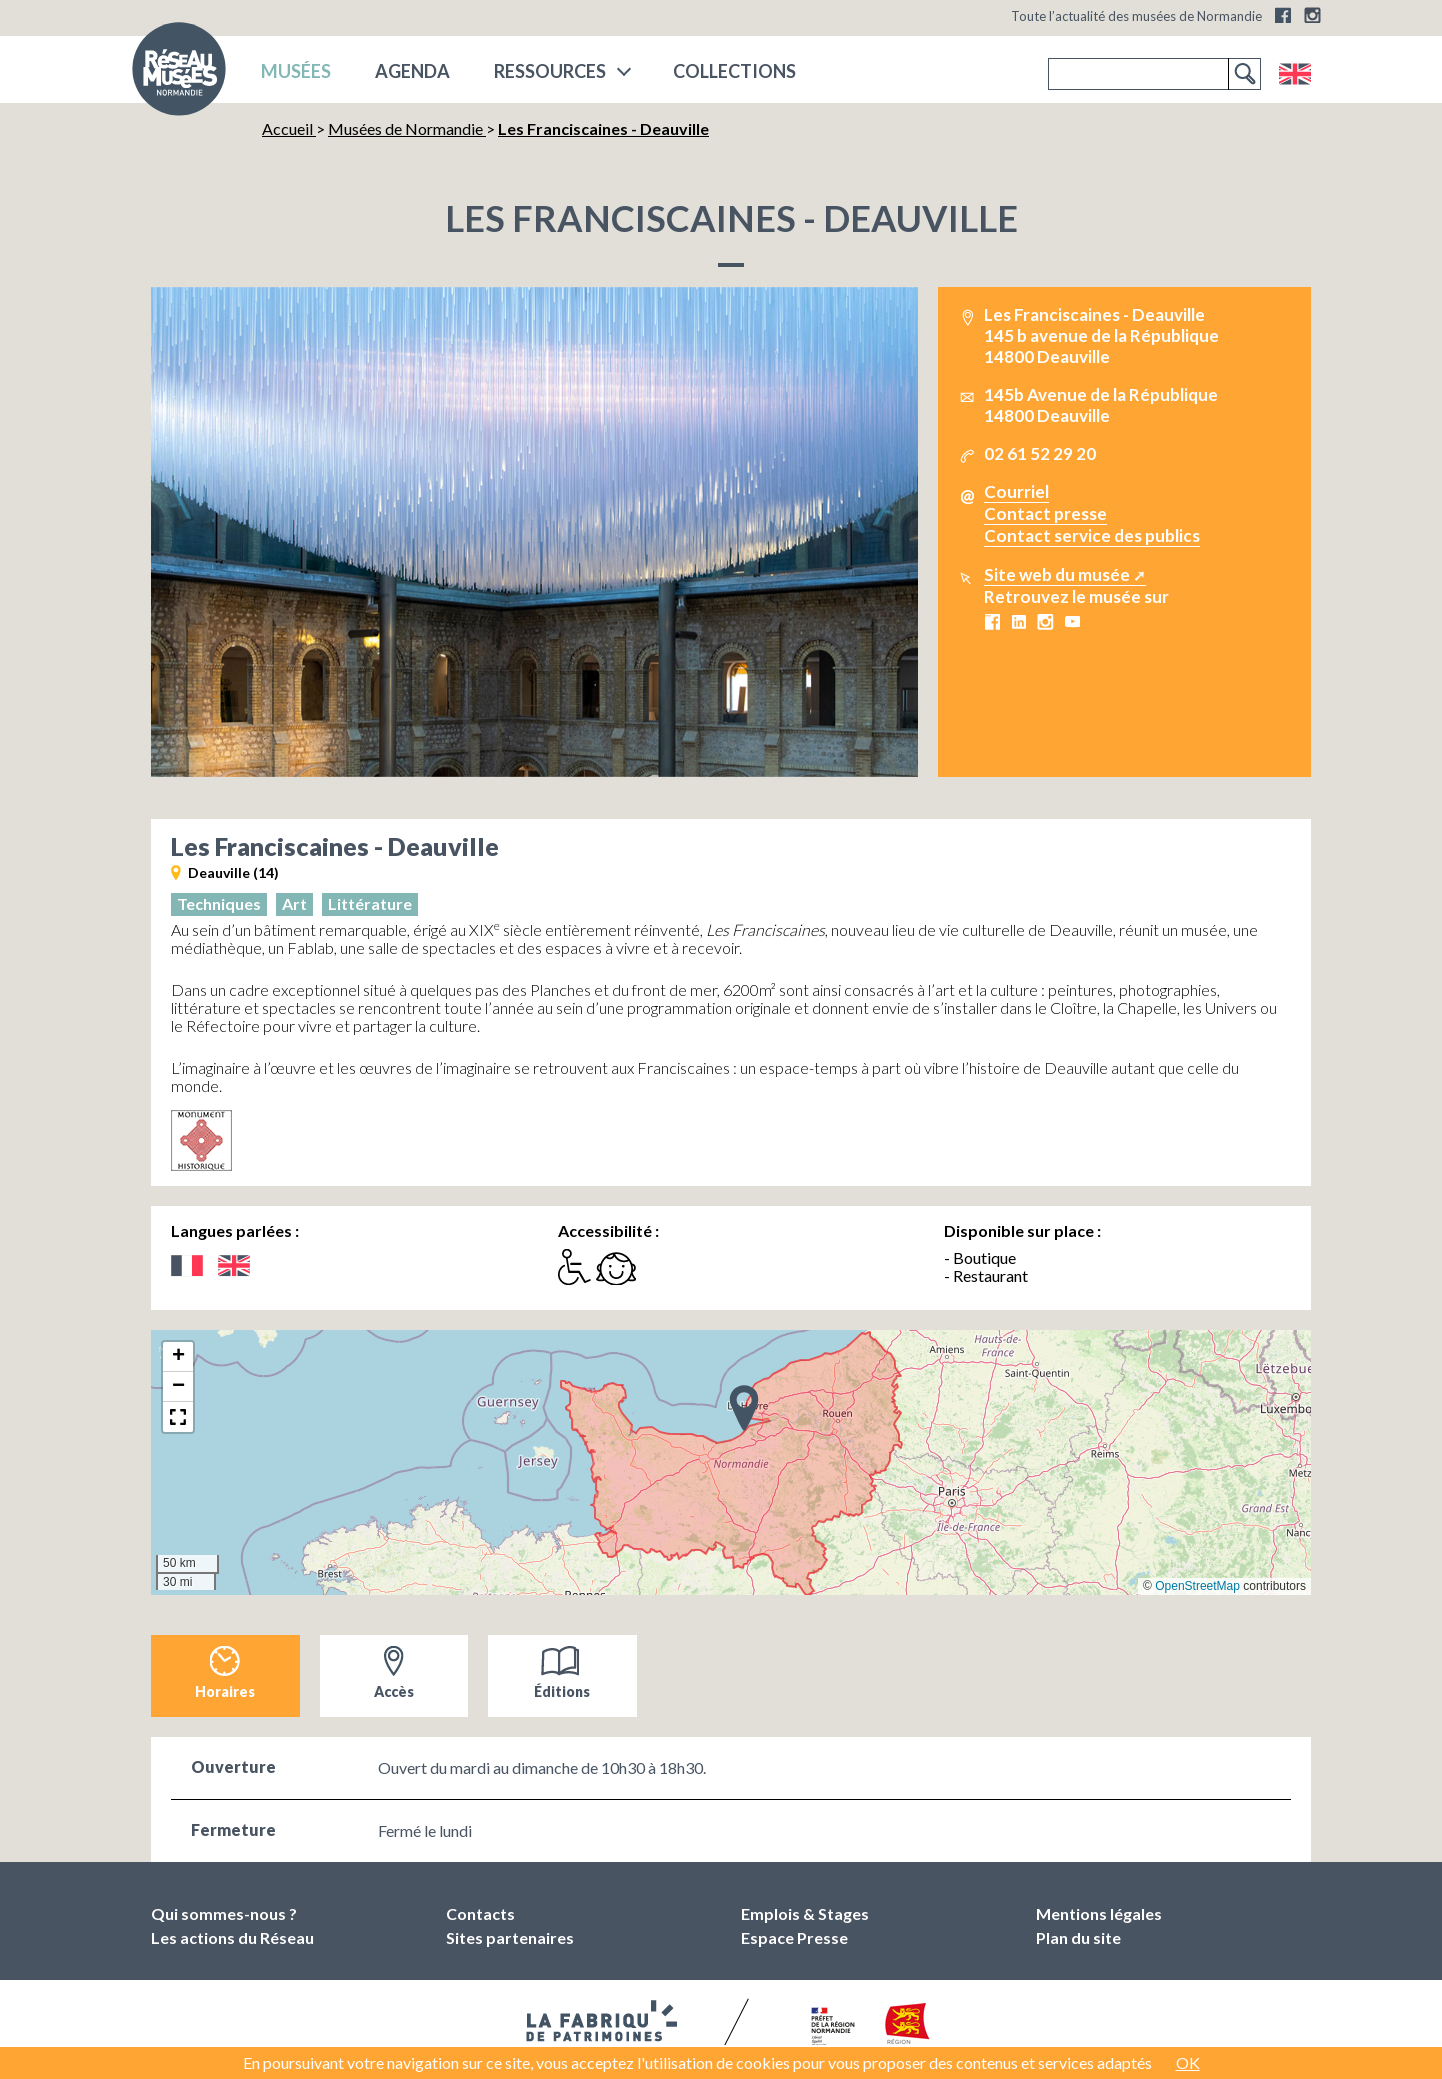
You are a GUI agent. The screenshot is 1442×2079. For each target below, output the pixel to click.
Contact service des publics (1092, 535)
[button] (744, 1407)
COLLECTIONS (734, 71)
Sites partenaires (510, 1937)
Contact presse (1045, 513)
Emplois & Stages (805, 1913)
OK (1188, 2062)
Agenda (412, 71)
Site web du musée (1057, 574)
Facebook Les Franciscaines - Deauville (992, 622)
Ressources (550, 71)
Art (294, 903)
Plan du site (1078, 1937)
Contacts (480, 1913)
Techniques (219, 903)
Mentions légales (1099, 1913)
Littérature (370, 903)
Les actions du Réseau (232, 1937)
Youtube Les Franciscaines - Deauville (1072, 622)
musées (296, 71)
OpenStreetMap (1197, 1586)
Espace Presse (794, 1937)
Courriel (1016, 491)
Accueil (289, 128)
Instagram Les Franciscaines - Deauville (1045, 622)
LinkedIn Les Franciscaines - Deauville (1018, 622)
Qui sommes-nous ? (224, 1913)
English (1294, 74)
